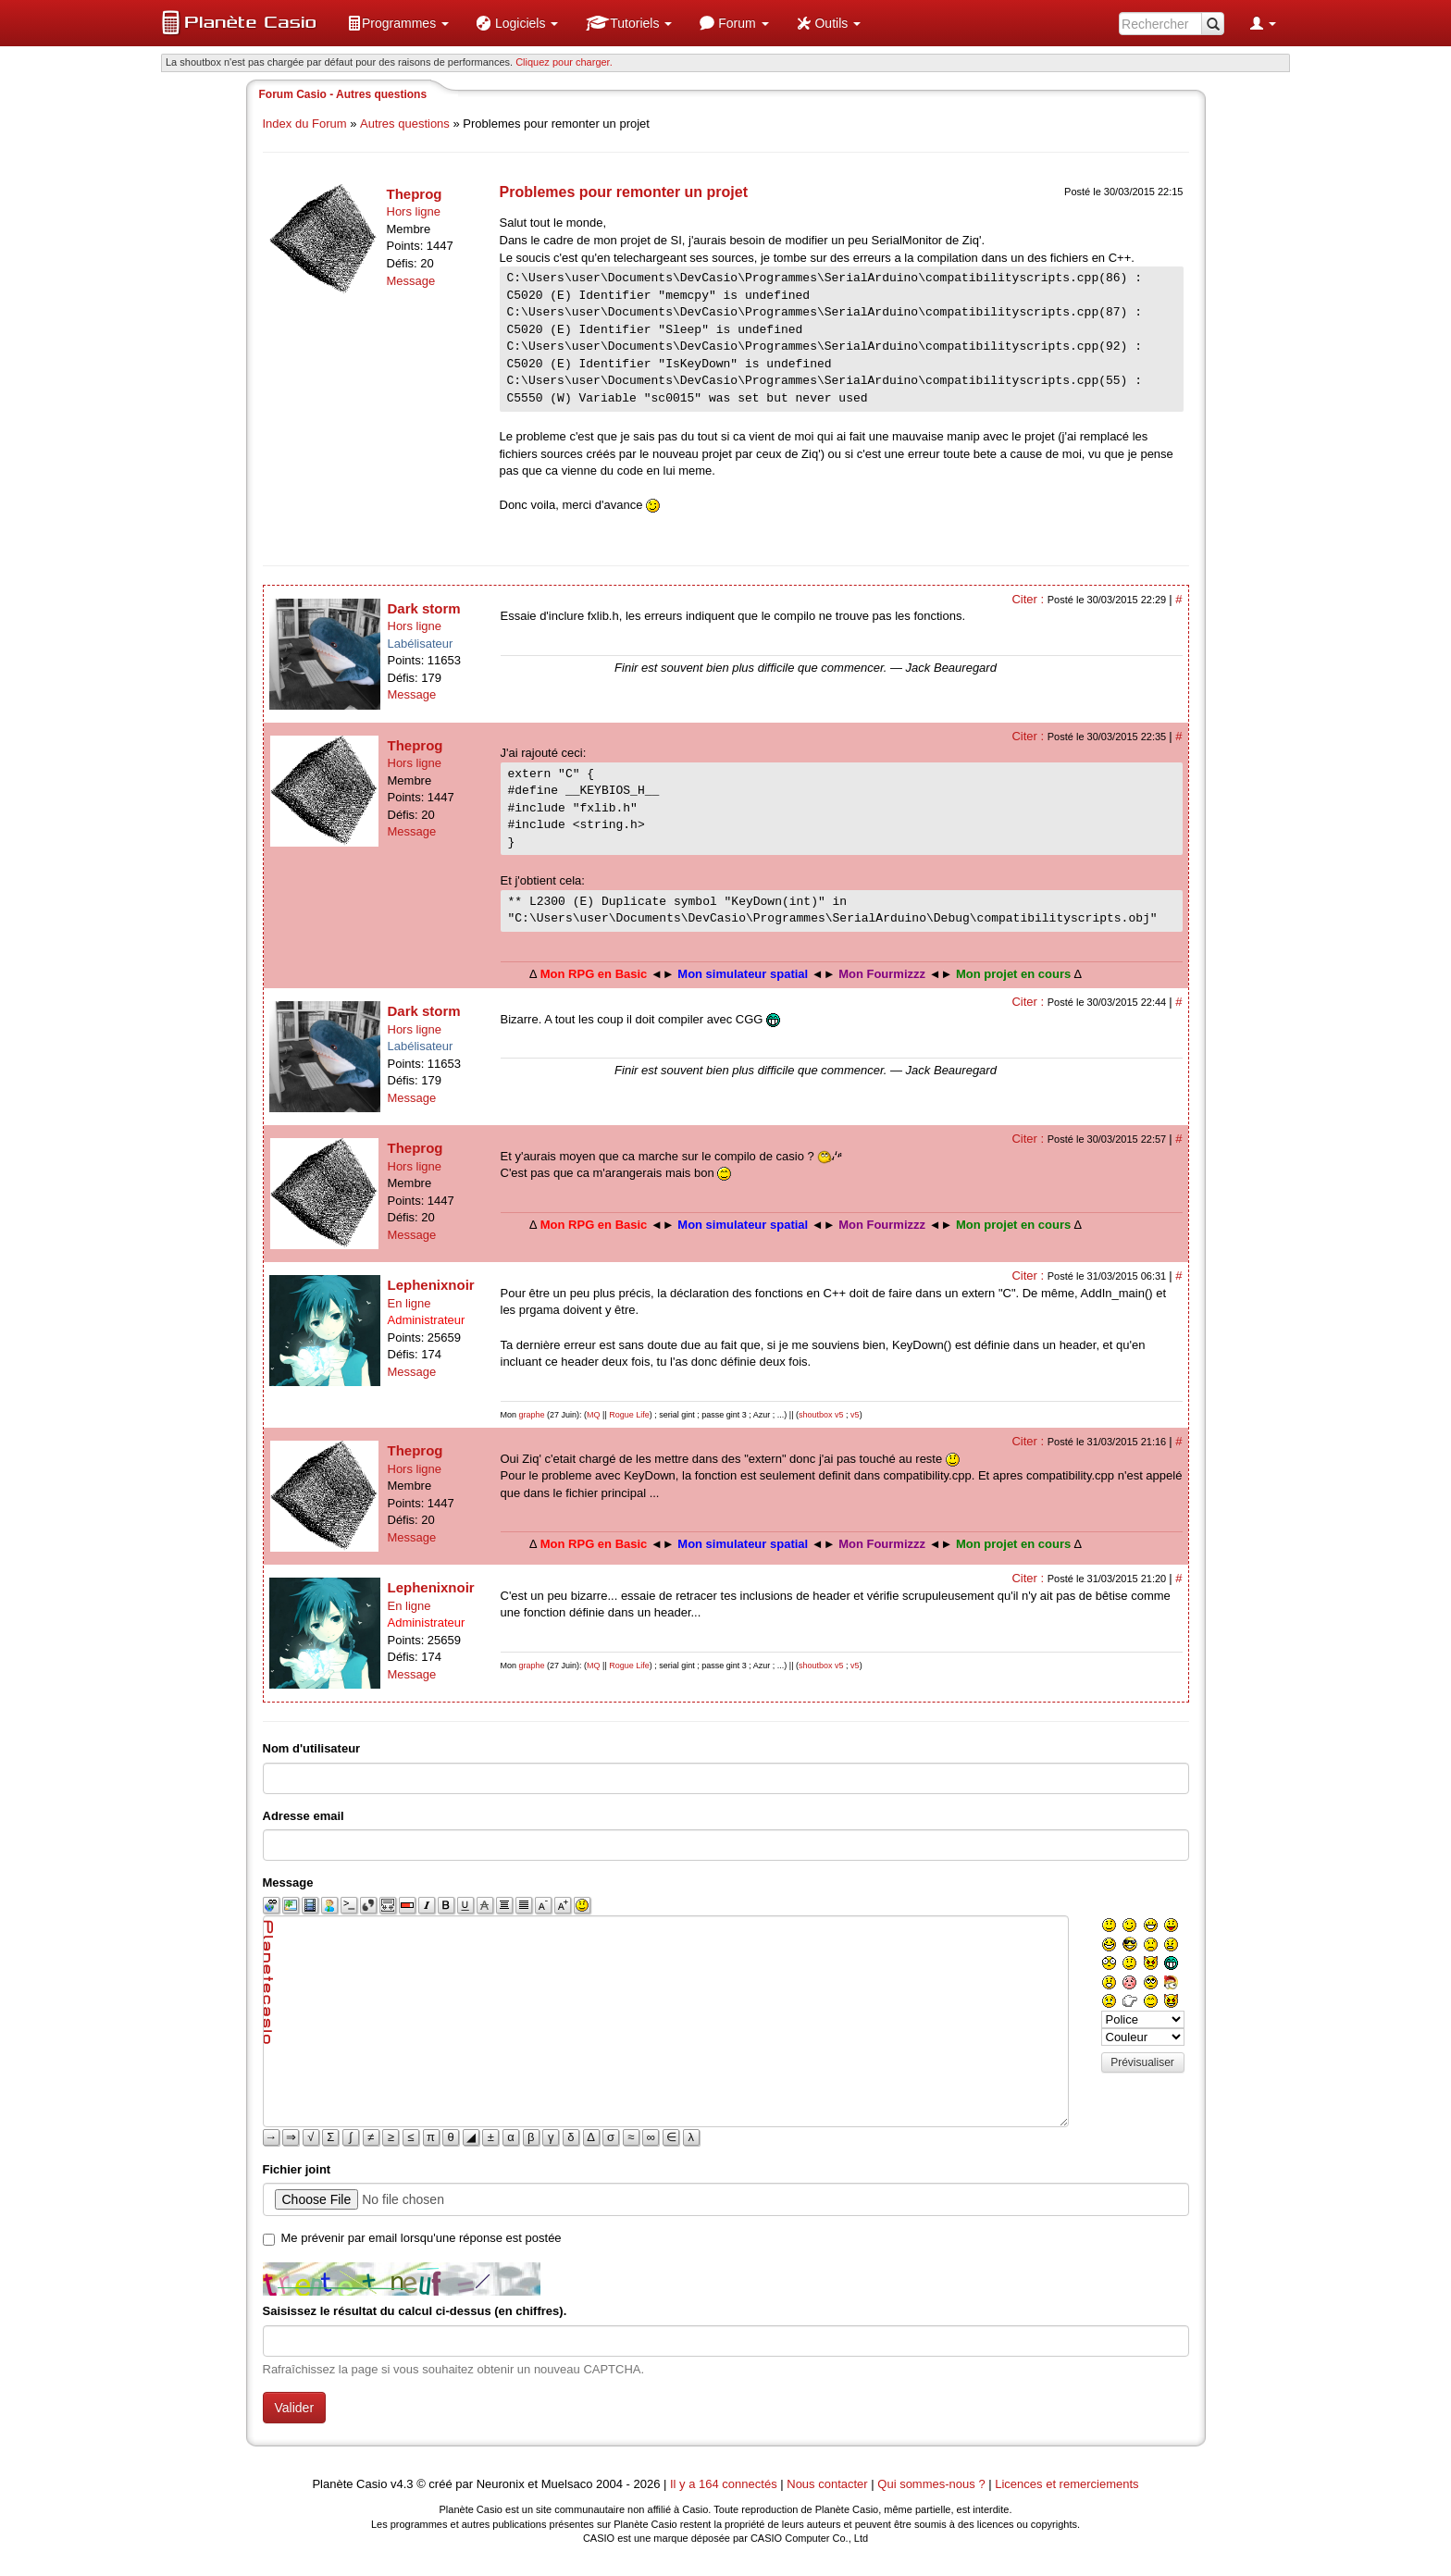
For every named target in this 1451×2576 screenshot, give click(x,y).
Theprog (414, 194)
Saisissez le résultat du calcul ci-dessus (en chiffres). (415, 2311)
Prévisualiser (1142, 2062)
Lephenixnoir (431, 1285)
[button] (398, 23)
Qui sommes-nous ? (931, 2484)
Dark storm (424, 608)
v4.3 (402, 2484)
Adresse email (303, 1816)
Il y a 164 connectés (725, 2484)
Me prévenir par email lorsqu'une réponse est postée (421, 2238)
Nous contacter (827, 2484)
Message (411, 281)
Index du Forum (305, 123)
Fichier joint (297, 2169)
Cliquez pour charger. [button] (564, 62)
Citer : (1029, 599)
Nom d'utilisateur (312, 1748)
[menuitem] (398, 23)
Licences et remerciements (1066, 2484)
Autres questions (405, 123)
